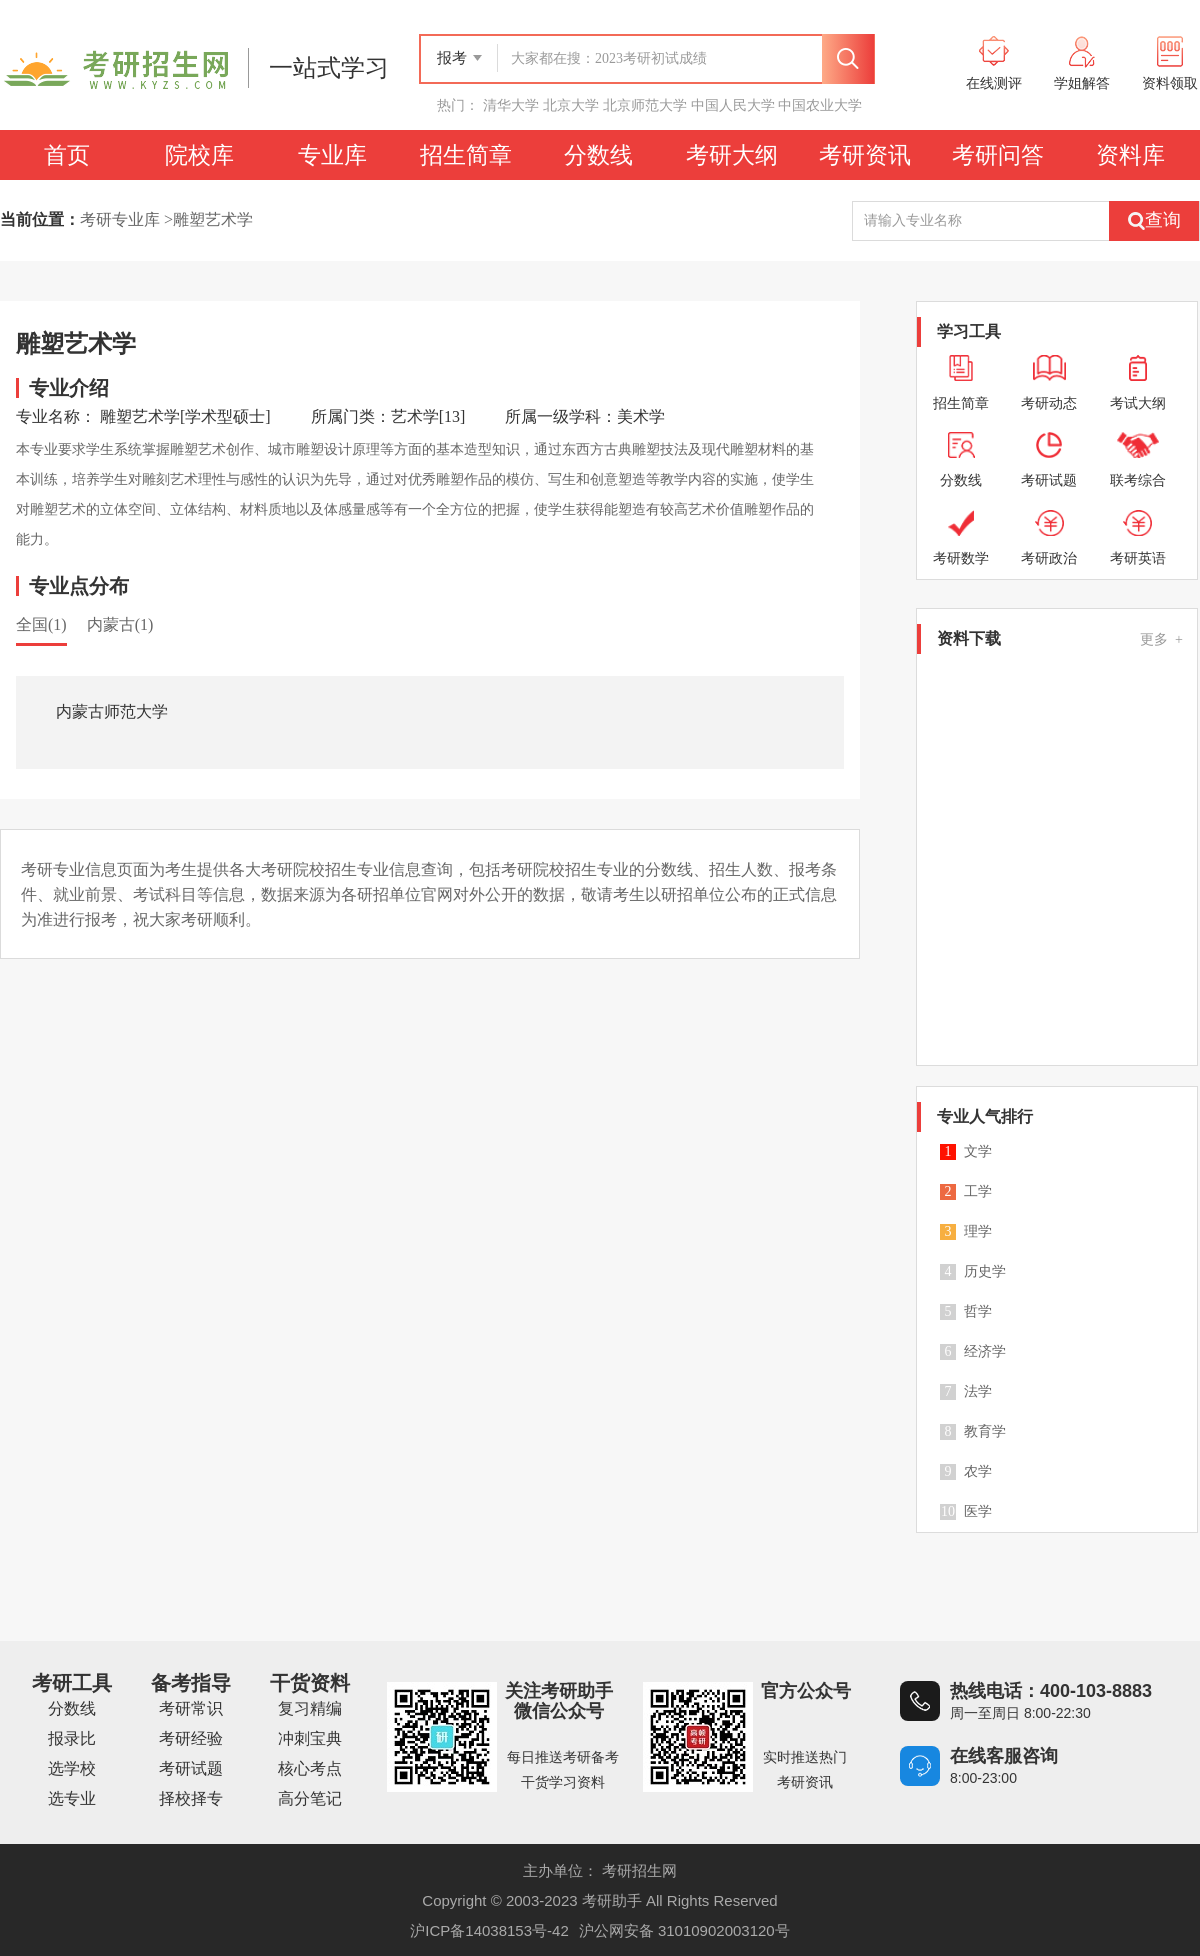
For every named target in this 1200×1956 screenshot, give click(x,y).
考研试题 (191, 1768)
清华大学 (511, 105)
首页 (67, 155)
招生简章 (466, 155)
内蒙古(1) (120, 624)
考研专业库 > (126, 219)
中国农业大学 (820, 105)
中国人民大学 (733, 105)
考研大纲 (732, 155)
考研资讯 (865, 155)
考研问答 (998, 155)
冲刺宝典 (310, 1738)
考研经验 (191, 1738)
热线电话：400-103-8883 (1051, 1691)
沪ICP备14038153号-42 (489, 1930)
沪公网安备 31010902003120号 (684, 1930)
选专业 (72, 1798)
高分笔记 (310, 1798)
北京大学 (571, 105)
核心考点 (310, 1768)
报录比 (72, 1738)
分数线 (598, 155)
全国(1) (41, 624)
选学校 (72, 1768)
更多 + (1161, 639)
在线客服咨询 (1004, 1756)
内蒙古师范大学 (112, 711)
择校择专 (191, 1798)
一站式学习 (329, 68)
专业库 (332, 155)
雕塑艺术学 (213, 219)
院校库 (199, 155)
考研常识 (191, 1708)
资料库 (1130, 155)
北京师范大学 (645, 105)
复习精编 (310, 1708)
